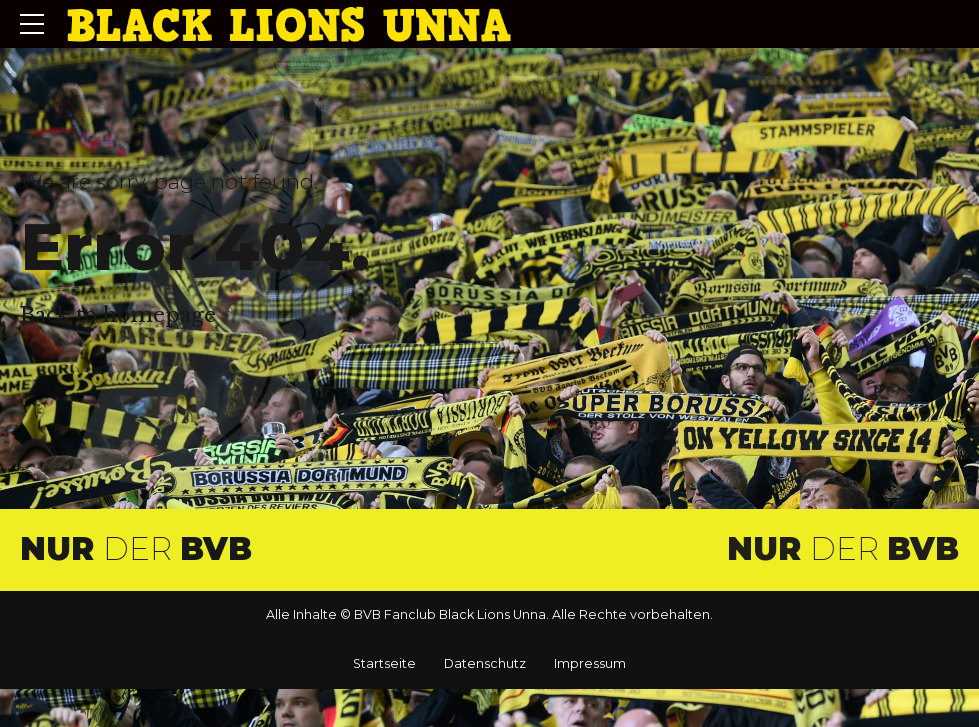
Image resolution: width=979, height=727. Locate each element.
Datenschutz (485, 663)
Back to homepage (118, 315)
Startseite (384, 663)
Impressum (590, 663)
